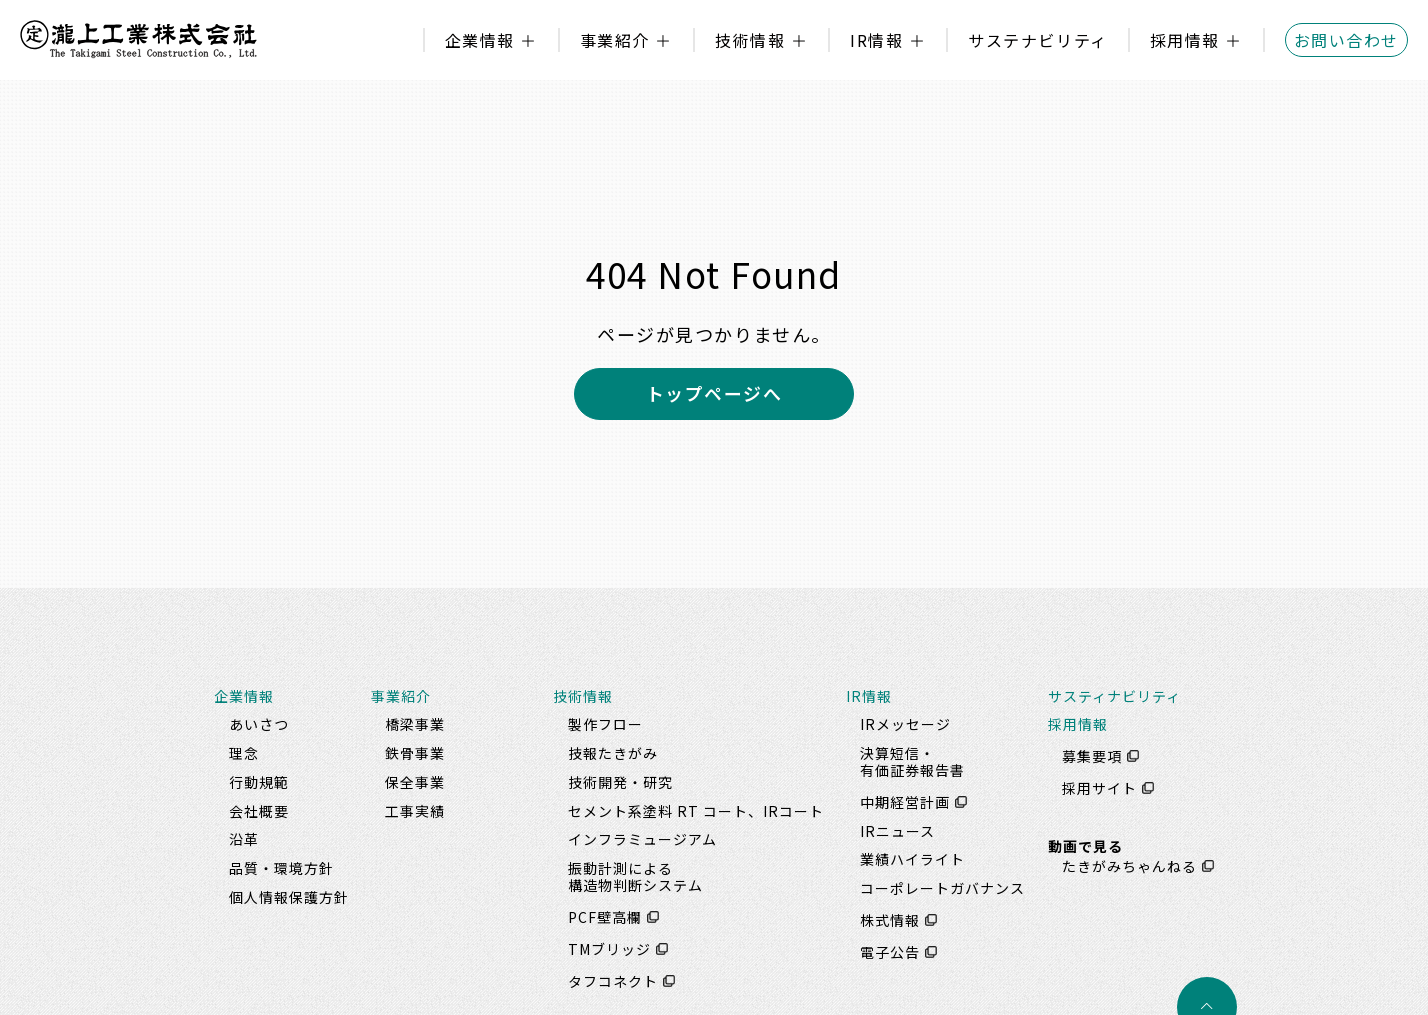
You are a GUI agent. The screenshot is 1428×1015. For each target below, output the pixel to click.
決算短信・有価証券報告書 (912, 761)
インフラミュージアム (642, 839)
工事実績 (415, 811)
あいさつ (259, 724)
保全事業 (415, 782)
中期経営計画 (905, 802)
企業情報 (480, 40)
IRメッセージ (905, 724)
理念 (244, 753)
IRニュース (897, 831)
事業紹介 (615, 40)
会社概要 (259, 811)
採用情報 (1185, 40)
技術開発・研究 (620, 782)
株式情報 (890, 920)
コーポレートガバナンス (942, 888)
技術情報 (750, 40)
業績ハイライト (912, 859)
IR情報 (876, 40)
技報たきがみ (613, 753)
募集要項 (1092, 756)
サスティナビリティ (1114, 696)
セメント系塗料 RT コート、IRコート (696, 811)
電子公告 (890, 952)
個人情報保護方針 (289, 897)
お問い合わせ (1346, 40)
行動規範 (259, 782)
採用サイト (1099, 788)
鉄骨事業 (415, 753)
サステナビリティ (1037, 40)
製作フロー (605, 724)
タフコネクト (613, 981)
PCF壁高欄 (605, 917)
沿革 (244, 839)
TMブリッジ (609, 949)
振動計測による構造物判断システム (635, 876)
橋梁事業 (415, 724)
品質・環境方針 (281, 868)
